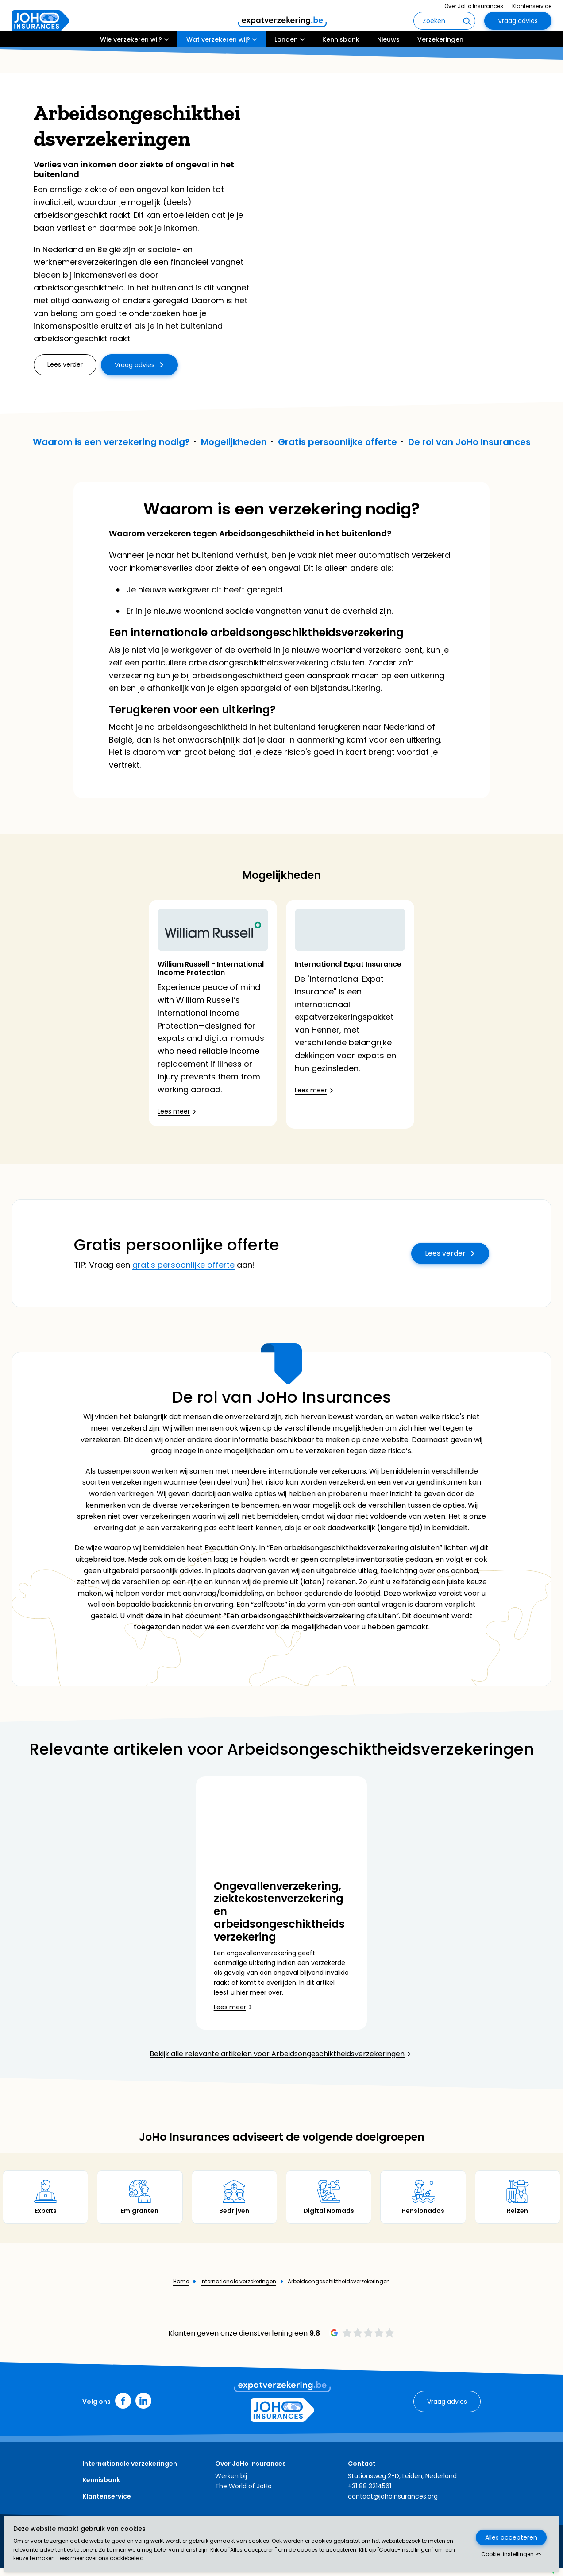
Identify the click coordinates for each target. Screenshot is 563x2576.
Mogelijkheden (234, 441)
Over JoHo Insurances (473, 6)
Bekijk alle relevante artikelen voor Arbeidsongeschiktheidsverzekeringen (277, 2062)
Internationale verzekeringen (238, 2289)
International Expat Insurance (348, 995)
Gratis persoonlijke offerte (337, 441)
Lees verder (445, 1261)
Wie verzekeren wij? (131, 65)
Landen (286, 65)
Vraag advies (518, 33)
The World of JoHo (243, 2493)
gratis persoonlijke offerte (183, 1272)
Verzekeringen (440, 65)
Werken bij (231, 2483)
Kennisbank (340, 65)
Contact (362, 2471)
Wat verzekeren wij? (218, 65)
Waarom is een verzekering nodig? (111, 441)
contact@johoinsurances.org (393, 2503)
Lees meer (174, 1111)
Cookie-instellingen (507, 2554)
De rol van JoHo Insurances (469, 441)
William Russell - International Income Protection (211, 968)
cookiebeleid (127, 2558)
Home (181, 2289)
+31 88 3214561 (369, 2493)
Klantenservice (531, 6)
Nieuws (388, 65)
